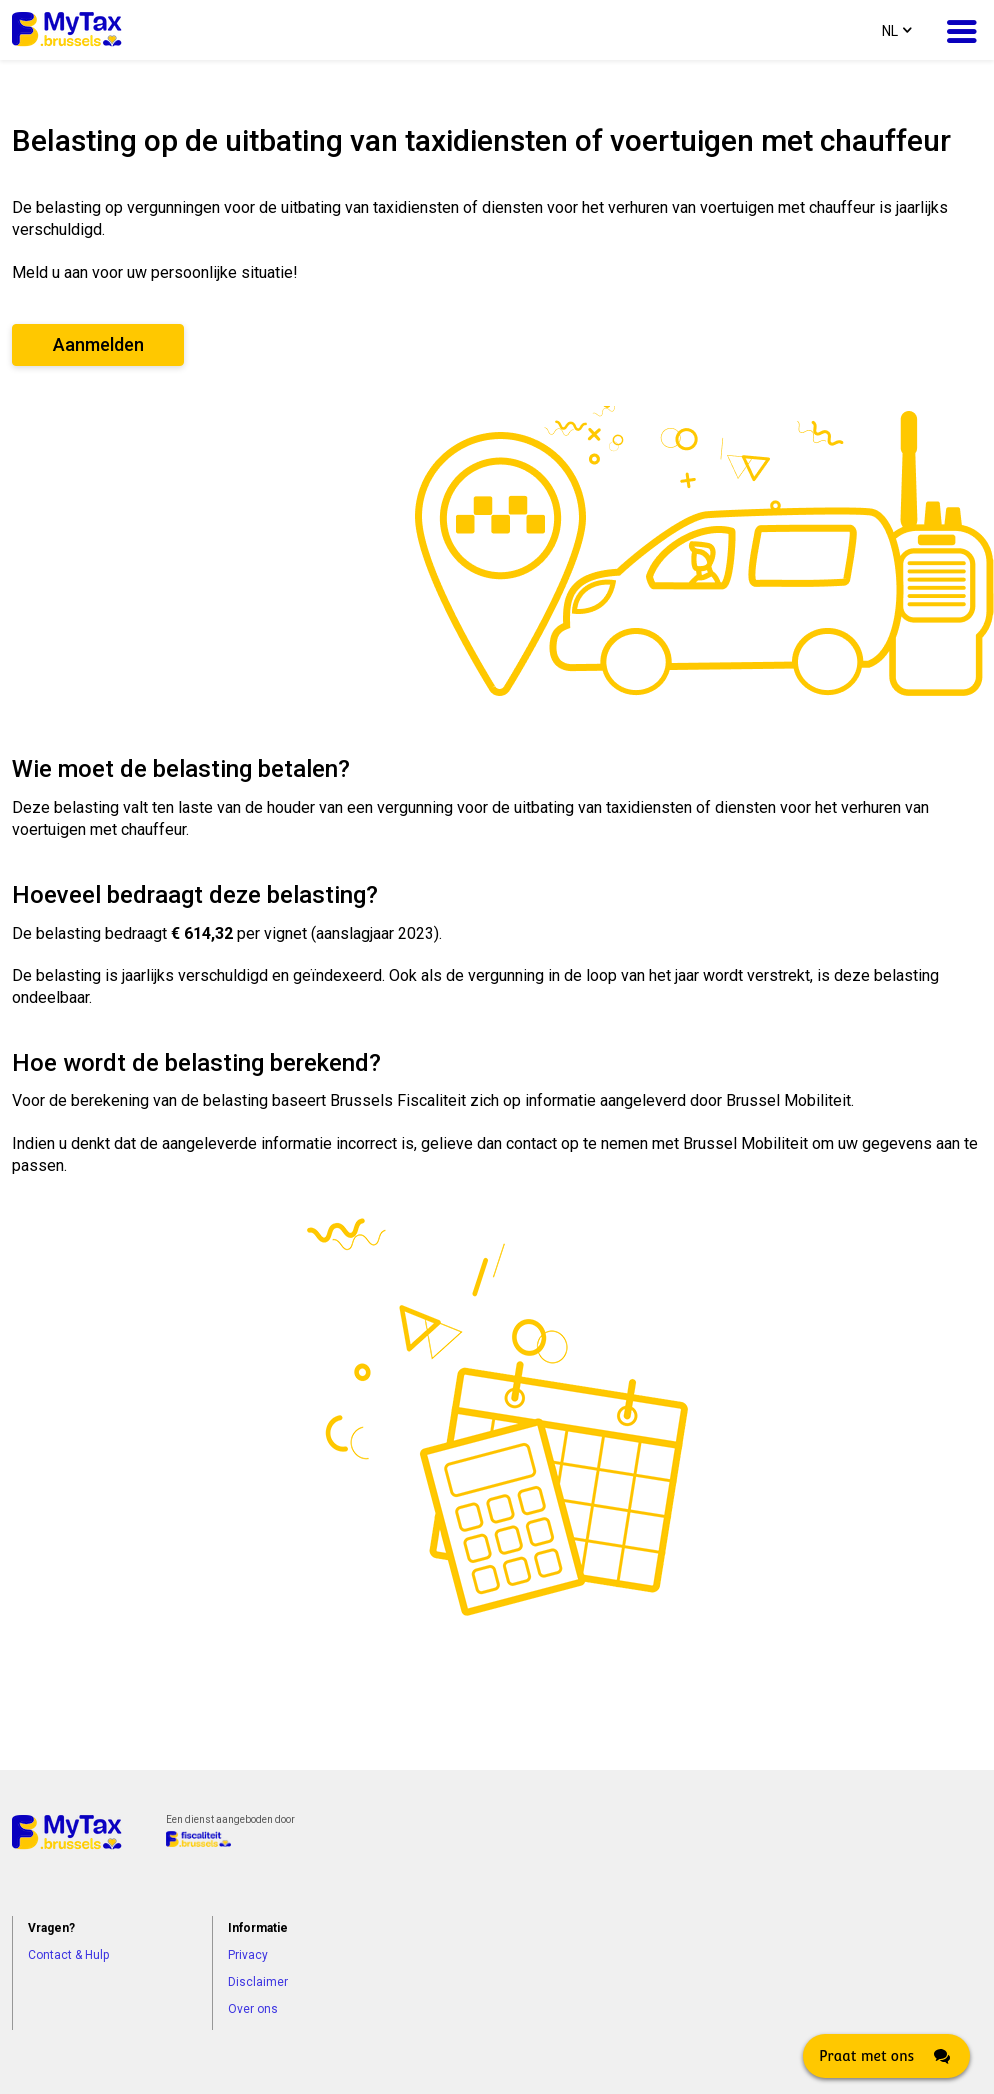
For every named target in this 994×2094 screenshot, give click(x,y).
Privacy (248, 1955)
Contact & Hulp (68, 1955)
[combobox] (895, 30)
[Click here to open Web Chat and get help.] (886, 2056)
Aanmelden (98, 344)
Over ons (253, 2009)
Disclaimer (258, 1982)
